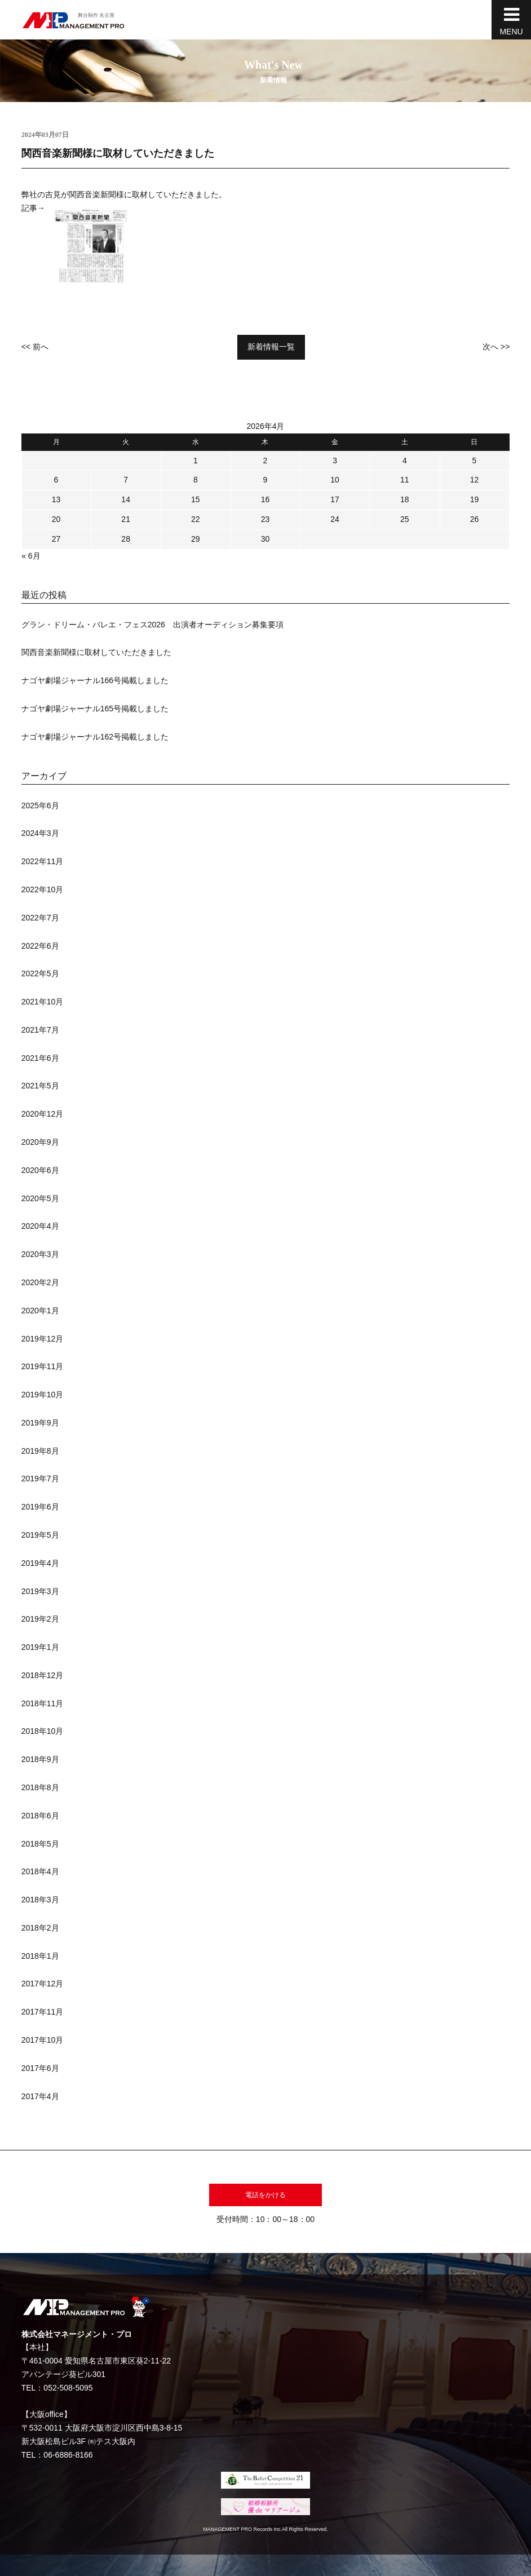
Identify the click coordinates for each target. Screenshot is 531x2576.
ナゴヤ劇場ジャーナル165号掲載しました (95, 708)
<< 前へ (34, 346)
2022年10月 (42, 889)
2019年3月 (40, 1591)
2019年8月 (40, 1450)
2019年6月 (40, 1506)
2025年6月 (40, 805)
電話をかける (265, 2195)
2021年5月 (40, 1085)
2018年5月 (40, 1843)
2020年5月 (40, 1198)
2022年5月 (40, 973)
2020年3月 (40, 1254)
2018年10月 (42, 1731)
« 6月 (30, 555)
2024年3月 (40, 833)
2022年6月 (40, 945)
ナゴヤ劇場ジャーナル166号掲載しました (95, 680)
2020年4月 (40, 1226)
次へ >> (496, 346)
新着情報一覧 (271, 346)
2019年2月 (40, 1618)
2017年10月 (42, 2039)
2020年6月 (40, 1170)
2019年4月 (40, 1563)
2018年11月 (42, 1703)
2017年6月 (40, 2068)
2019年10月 (42, 1394)
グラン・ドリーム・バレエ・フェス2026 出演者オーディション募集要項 (152, 624)
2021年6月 (40, 1058)
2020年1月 (40, 1310)
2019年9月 (40, 1422)
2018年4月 (40, 1871)
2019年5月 (40, 1534)
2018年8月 (40, 1787)
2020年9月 (40, 1142)
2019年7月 (40, 1478)
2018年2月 (40, 1927)
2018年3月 (40, 1899)
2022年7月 (40, 917)
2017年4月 (40, 2096)
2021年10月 (42, 1001)
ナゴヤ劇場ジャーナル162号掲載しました (95, 736)
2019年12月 (42, 1338)
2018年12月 (42, 1675)
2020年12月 (42, 1113)
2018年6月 (40, 1815)
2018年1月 (40, 1955)
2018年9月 (40, 1759)
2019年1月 (40, 1647)
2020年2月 (40, 1282)
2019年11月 (42, 1366)
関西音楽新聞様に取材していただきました (96, 652)
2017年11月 (42, 2011)
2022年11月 (42, 861)
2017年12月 (42, 1983)
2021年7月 (40, 1029)
